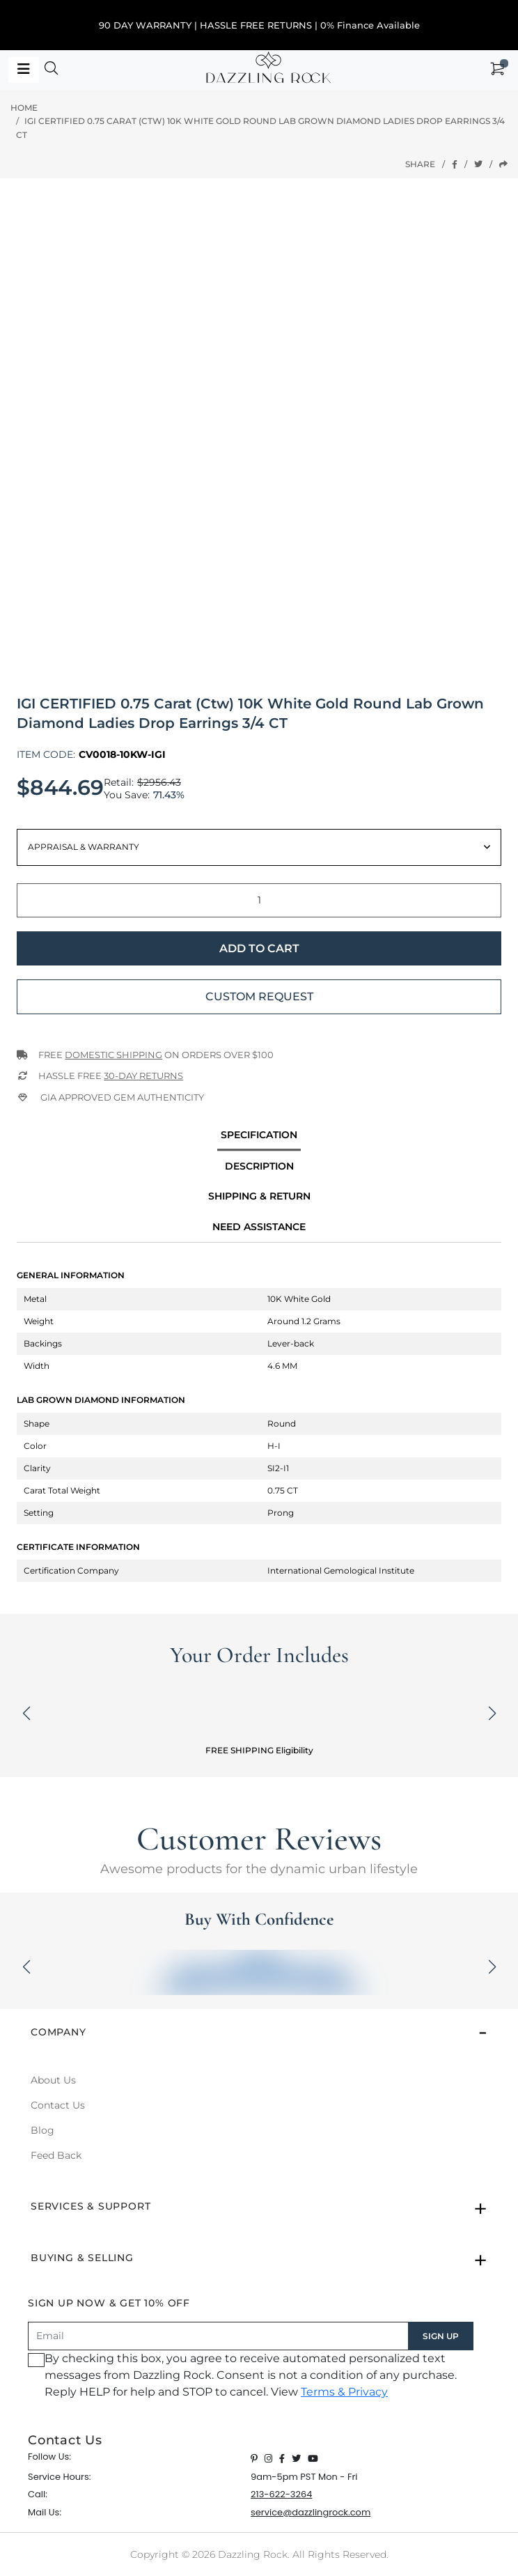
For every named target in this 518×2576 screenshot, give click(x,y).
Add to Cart (259, 948)
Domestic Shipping (113, 1054)
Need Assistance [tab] (259, 1226)
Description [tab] (259, 1166)
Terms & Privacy (344, 2391)
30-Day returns (143, 1075)
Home (24, 107)
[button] (51, 70)
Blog (42, 2130)
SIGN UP (441, 2336)
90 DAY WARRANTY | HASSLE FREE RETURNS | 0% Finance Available (259, 25)
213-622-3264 (281, 2494)
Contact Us (58, 2105)
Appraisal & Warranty (83, 846)
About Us (53, 2080)
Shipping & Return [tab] (259, 1196)
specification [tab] (259, 1134)
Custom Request (259, 996)
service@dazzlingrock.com (310, 2512)
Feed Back (56, 2155)
